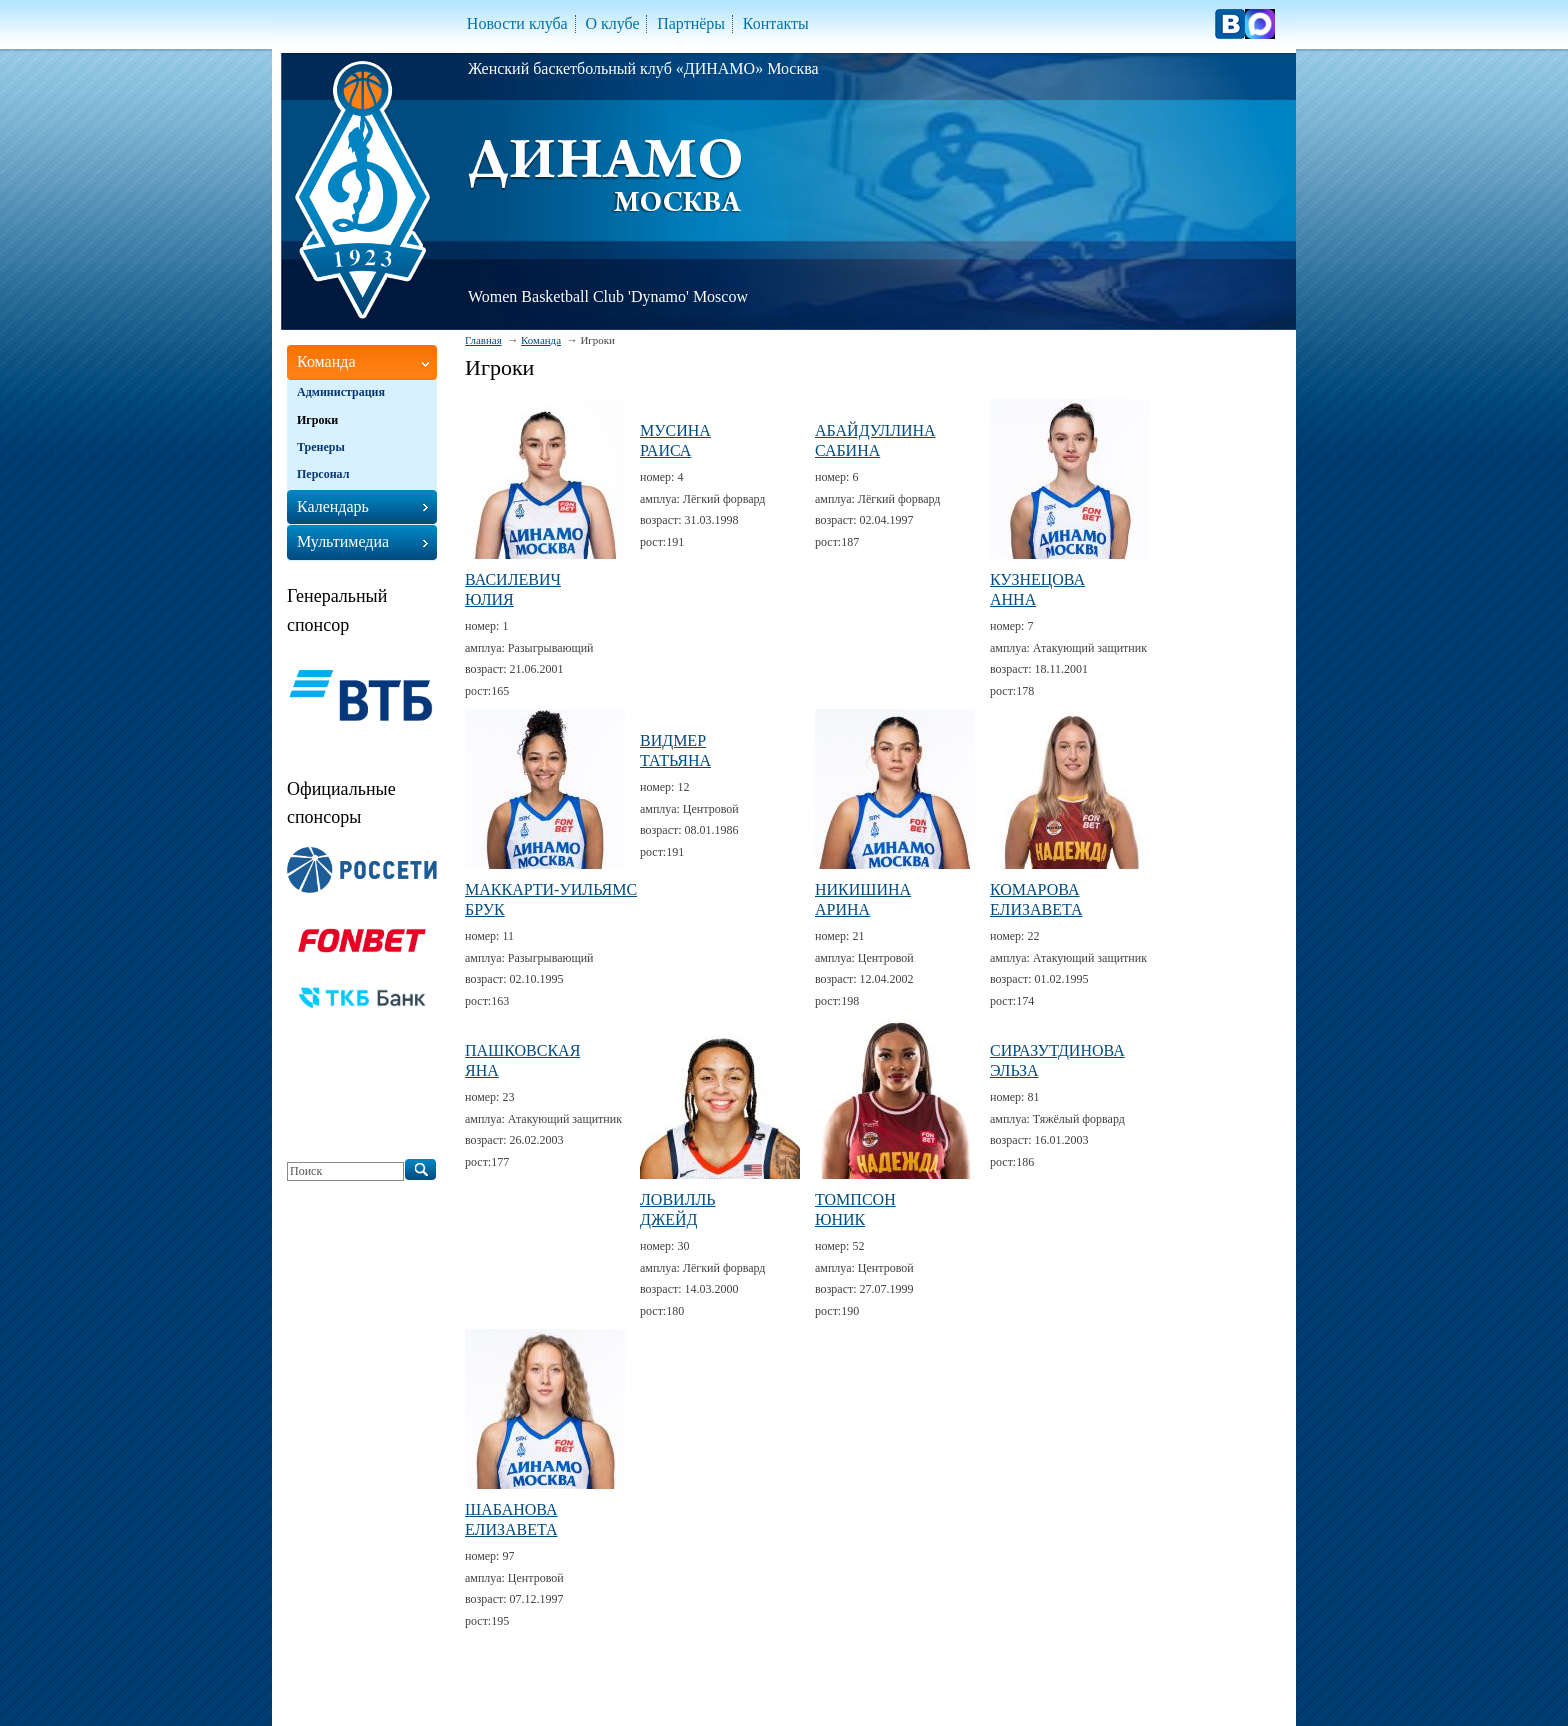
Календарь (333, 506)
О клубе (612, 23)
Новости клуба (517, 23)
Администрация (341, 392)
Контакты (776, 23)
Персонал (323, 474)
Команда (541, 340)
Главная (483, 340)
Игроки (317, 420)
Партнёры (691, 23)
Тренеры (321, 447)
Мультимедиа (343, 541)
